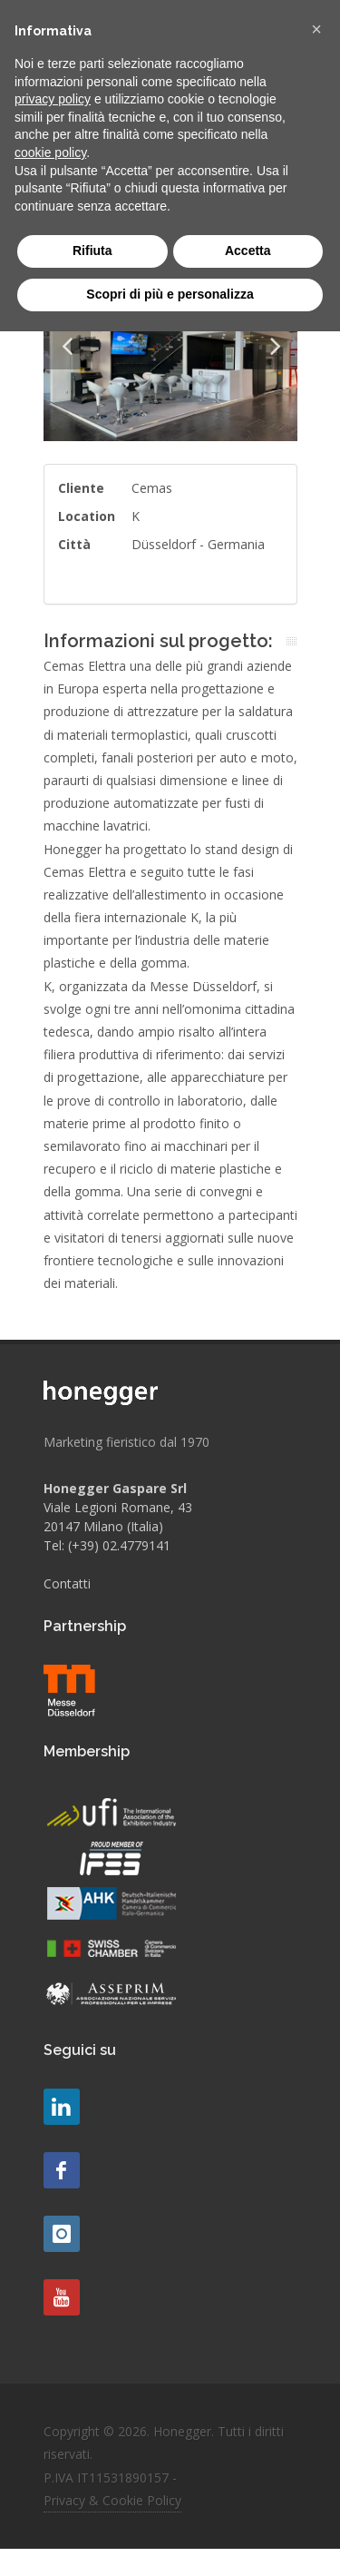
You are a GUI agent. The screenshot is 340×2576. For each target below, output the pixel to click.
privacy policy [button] (53, 99)
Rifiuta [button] (92, 250)
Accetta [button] (248, 250)
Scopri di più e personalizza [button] (169, 294)
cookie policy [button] (50, 152)
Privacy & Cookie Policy (112, 2500)
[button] (316, 29)
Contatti (67, 1583)
